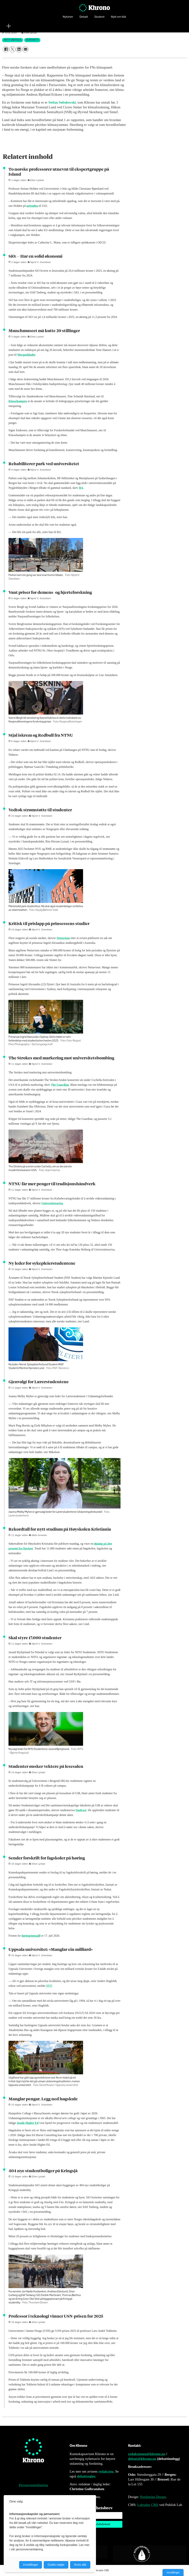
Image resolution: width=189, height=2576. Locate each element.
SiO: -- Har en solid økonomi (35, 256)
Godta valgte (56, 2564)
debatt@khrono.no (142, 2459)
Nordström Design (153, 2497)
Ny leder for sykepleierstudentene (41, 1263)
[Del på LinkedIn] (19, 49)
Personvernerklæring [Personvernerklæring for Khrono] (33, 2485)
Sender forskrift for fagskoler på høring (46, 1857)
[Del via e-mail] (25, 49)
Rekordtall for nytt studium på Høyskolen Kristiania (59, 1529)
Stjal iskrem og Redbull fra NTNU (40, 735)
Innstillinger (173, 2572)
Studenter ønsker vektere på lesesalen (45, 1766)
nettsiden (32, 205)
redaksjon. (106, 2471)
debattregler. (86, 2476)
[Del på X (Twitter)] (12, 49)
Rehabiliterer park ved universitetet (43, 463)
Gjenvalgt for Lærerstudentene (38, 1381)
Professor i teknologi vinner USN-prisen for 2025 (55, 2316)
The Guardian (60, 1084)
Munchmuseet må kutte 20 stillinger (44, 330)
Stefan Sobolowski (62, 102)
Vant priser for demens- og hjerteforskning (50, 592)
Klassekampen (17, 401)
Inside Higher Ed (28, 2122)
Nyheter (68, 17)
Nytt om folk (118, 17)
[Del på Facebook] (6, 49)
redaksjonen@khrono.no (146, 2454)
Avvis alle (80, 2564)
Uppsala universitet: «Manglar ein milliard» (50, 1949)
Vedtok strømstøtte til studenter (40, 809)
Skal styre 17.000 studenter (34, 1637)
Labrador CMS (148, 2505)
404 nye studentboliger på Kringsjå (43, 2170)
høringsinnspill (31, 1935)
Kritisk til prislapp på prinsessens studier (49, 923)
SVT (49, 1985)
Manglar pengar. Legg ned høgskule (43, 2098)
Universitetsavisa (52, 1203)
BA (81, 487)
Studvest (80, 1810)
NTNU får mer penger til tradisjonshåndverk (51, 1183)
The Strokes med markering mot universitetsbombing (61, 1057)
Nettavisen (63, 938)
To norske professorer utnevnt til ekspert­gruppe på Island (58, 172)
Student (99, 17)
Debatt (84, 17)
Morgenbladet (26, 354)
